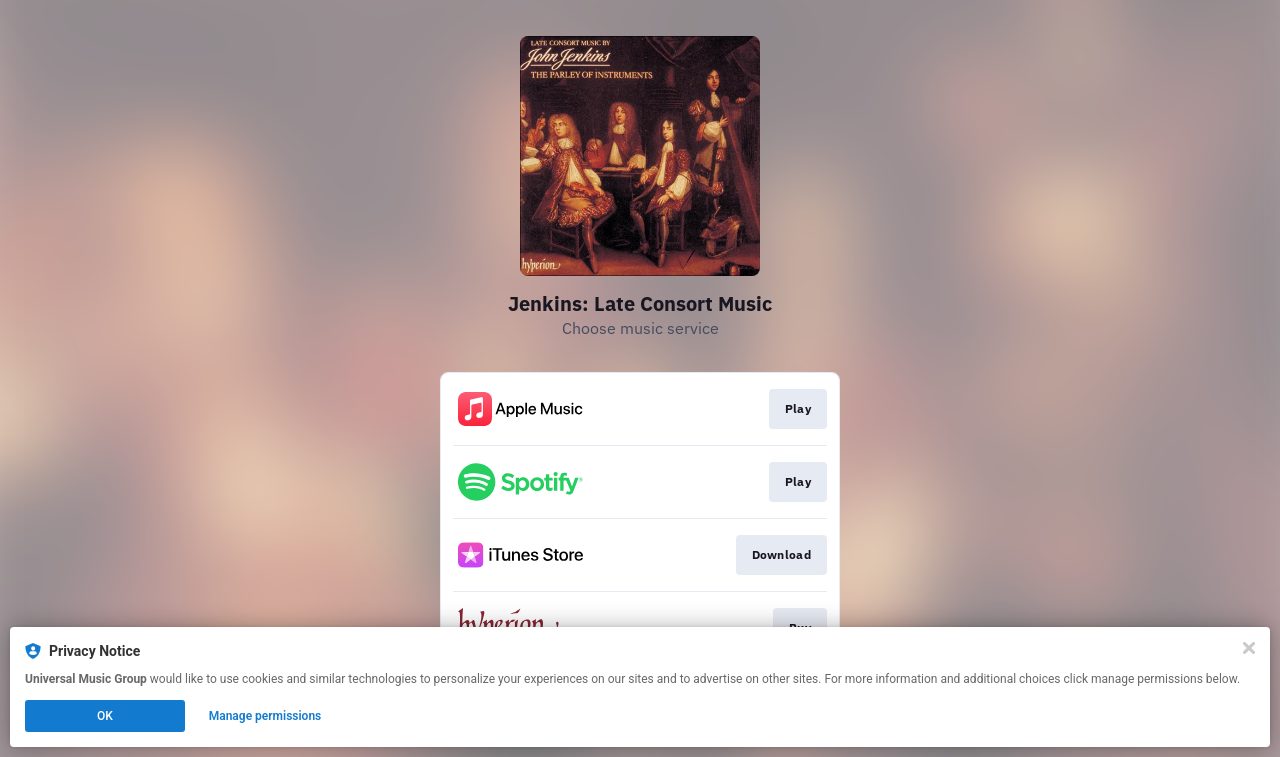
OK (105, 716)
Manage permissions (265, 716)
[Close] (1249, 648)
